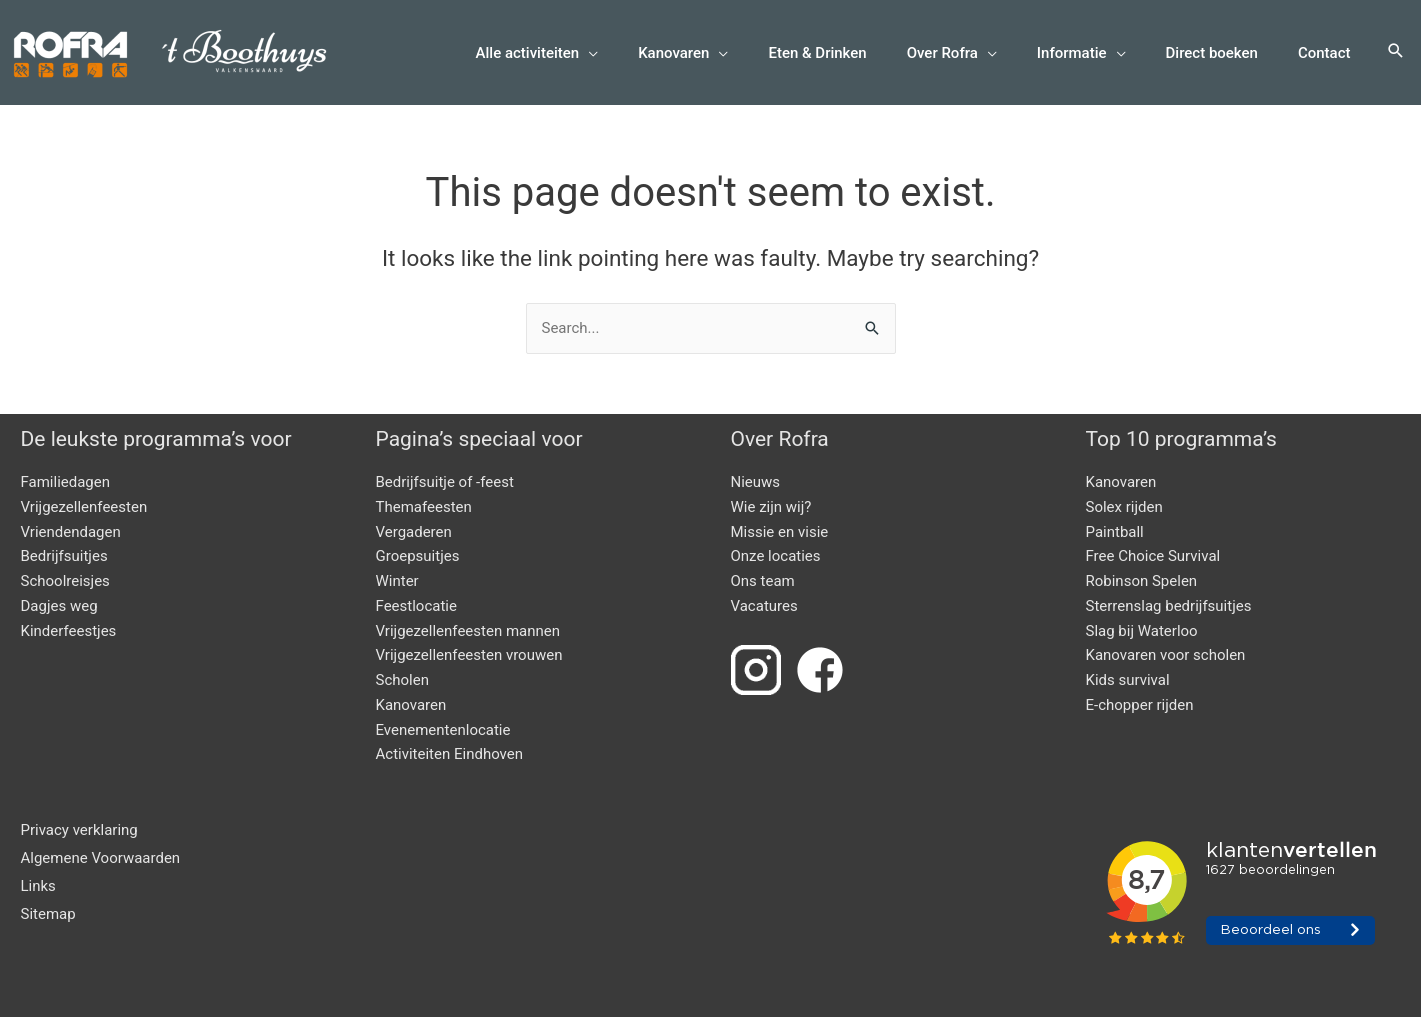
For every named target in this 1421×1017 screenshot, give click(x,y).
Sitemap (48, 914)
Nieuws (756, 482)
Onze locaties (776, 556)
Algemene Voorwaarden (101, 858)
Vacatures (764, 606)
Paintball (1115, 532)
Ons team (763, 581)
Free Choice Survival (1153, 556)
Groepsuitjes (418, 556)
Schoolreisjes (65, 581)
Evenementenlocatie (443, 730)
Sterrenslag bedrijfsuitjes (1169, 606)
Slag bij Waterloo (1142, 631)
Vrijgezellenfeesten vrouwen (469, 655)
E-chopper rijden (1140, 705)
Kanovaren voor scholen (1166, 655)
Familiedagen (66, 482)
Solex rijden (1124, 507)
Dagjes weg (59, 606)
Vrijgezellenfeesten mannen (468, 631)
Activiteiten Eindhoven (450, 754)
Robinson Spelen (1142, 581)
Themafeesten (424, 507)
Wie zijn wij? (771, 507)
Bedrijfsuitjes (64, 556)
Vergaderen (414, 532)
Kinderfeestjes (69, 631)
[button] (1396, 52)
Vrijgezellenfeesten (84, 507)
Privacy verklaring (79, 830)
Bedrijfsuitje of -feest (445, 482)
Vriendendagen (71, 532)
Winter (397, 581)
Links (38, 886)
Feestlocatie (416, 606)
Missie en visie (780, 532)
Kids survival (1128, 680)
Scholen (402, 680)
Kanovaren (411, 705)
